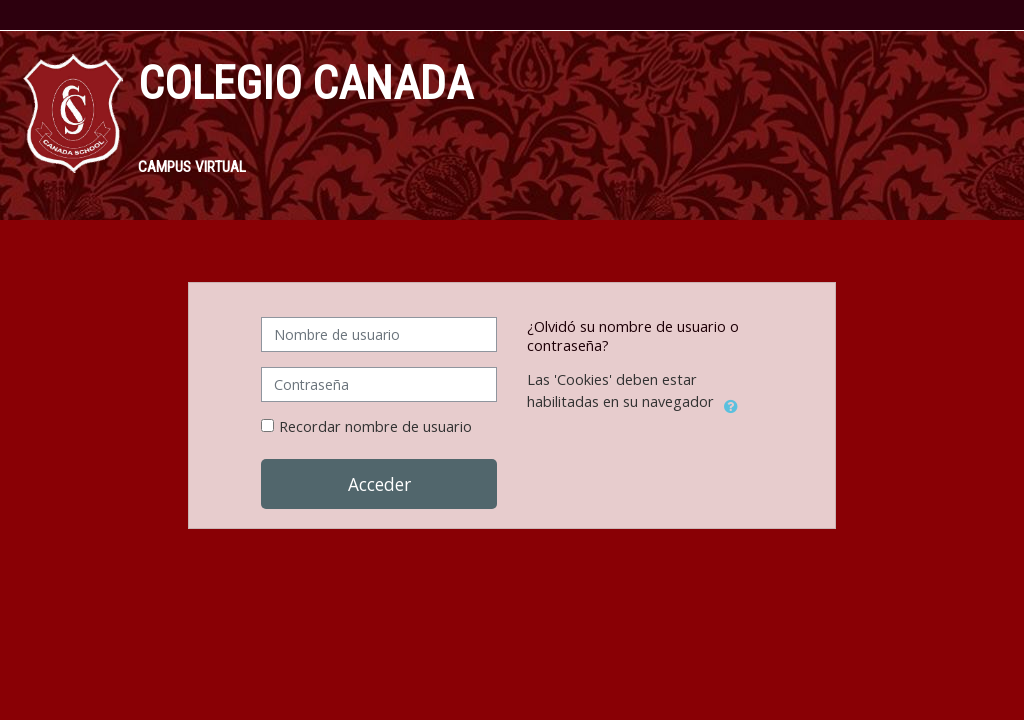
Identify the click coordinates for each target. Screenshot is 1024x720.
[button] (731, 403)
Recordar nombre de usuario (375, 426)
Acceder (379, 484)
